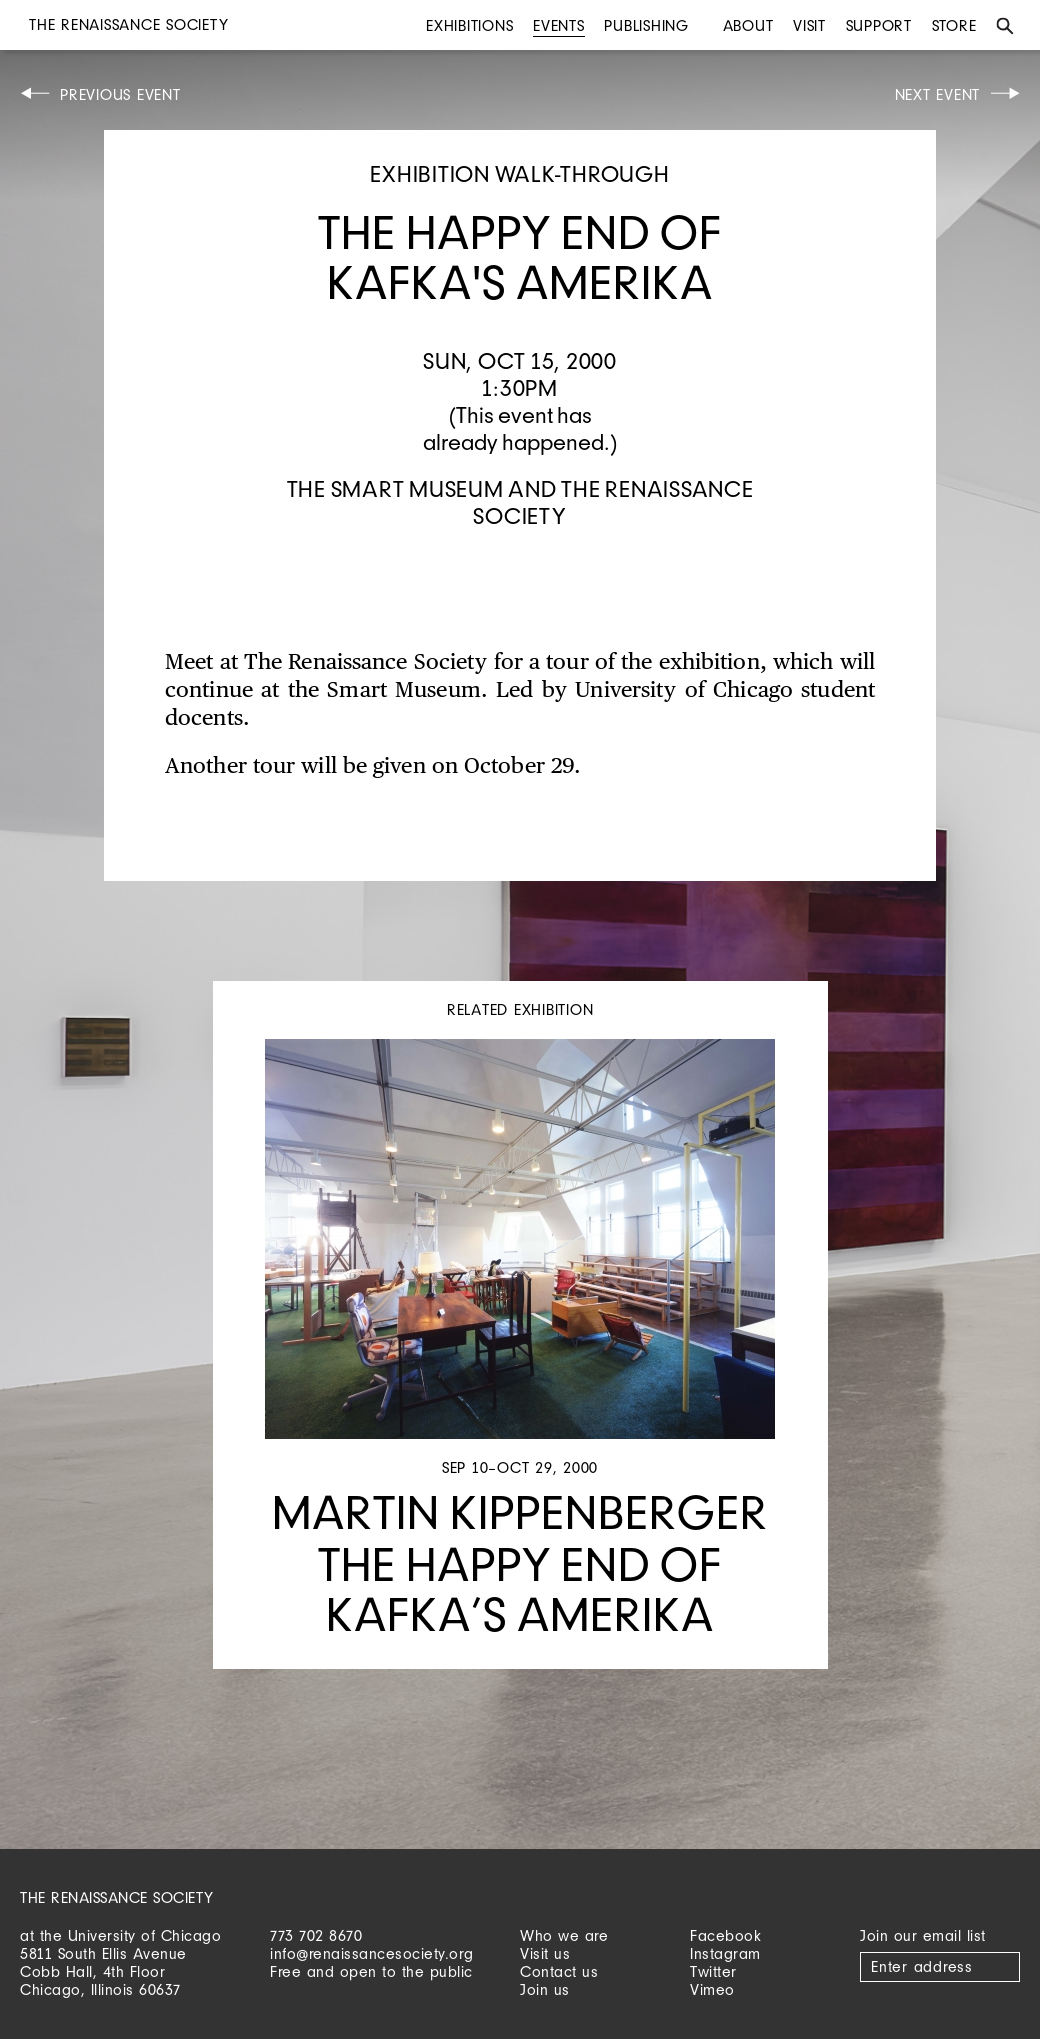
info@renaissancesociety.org (372, 1953)
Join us (545, 1989)
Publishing (646, 25)
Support (879, 25)
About (748, 25)
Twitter (713, 1971)
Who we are (564, 1935)
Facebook (725, 1935)
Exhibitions (469, 25)
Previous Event (120, 94)
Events (559, 25)
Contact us (559, 1971)
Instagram (725, 1953)
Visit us (545, 1953)
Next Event (938, 94)
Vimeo (712, 1989)
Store (954, 25)
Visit (809, 25)
